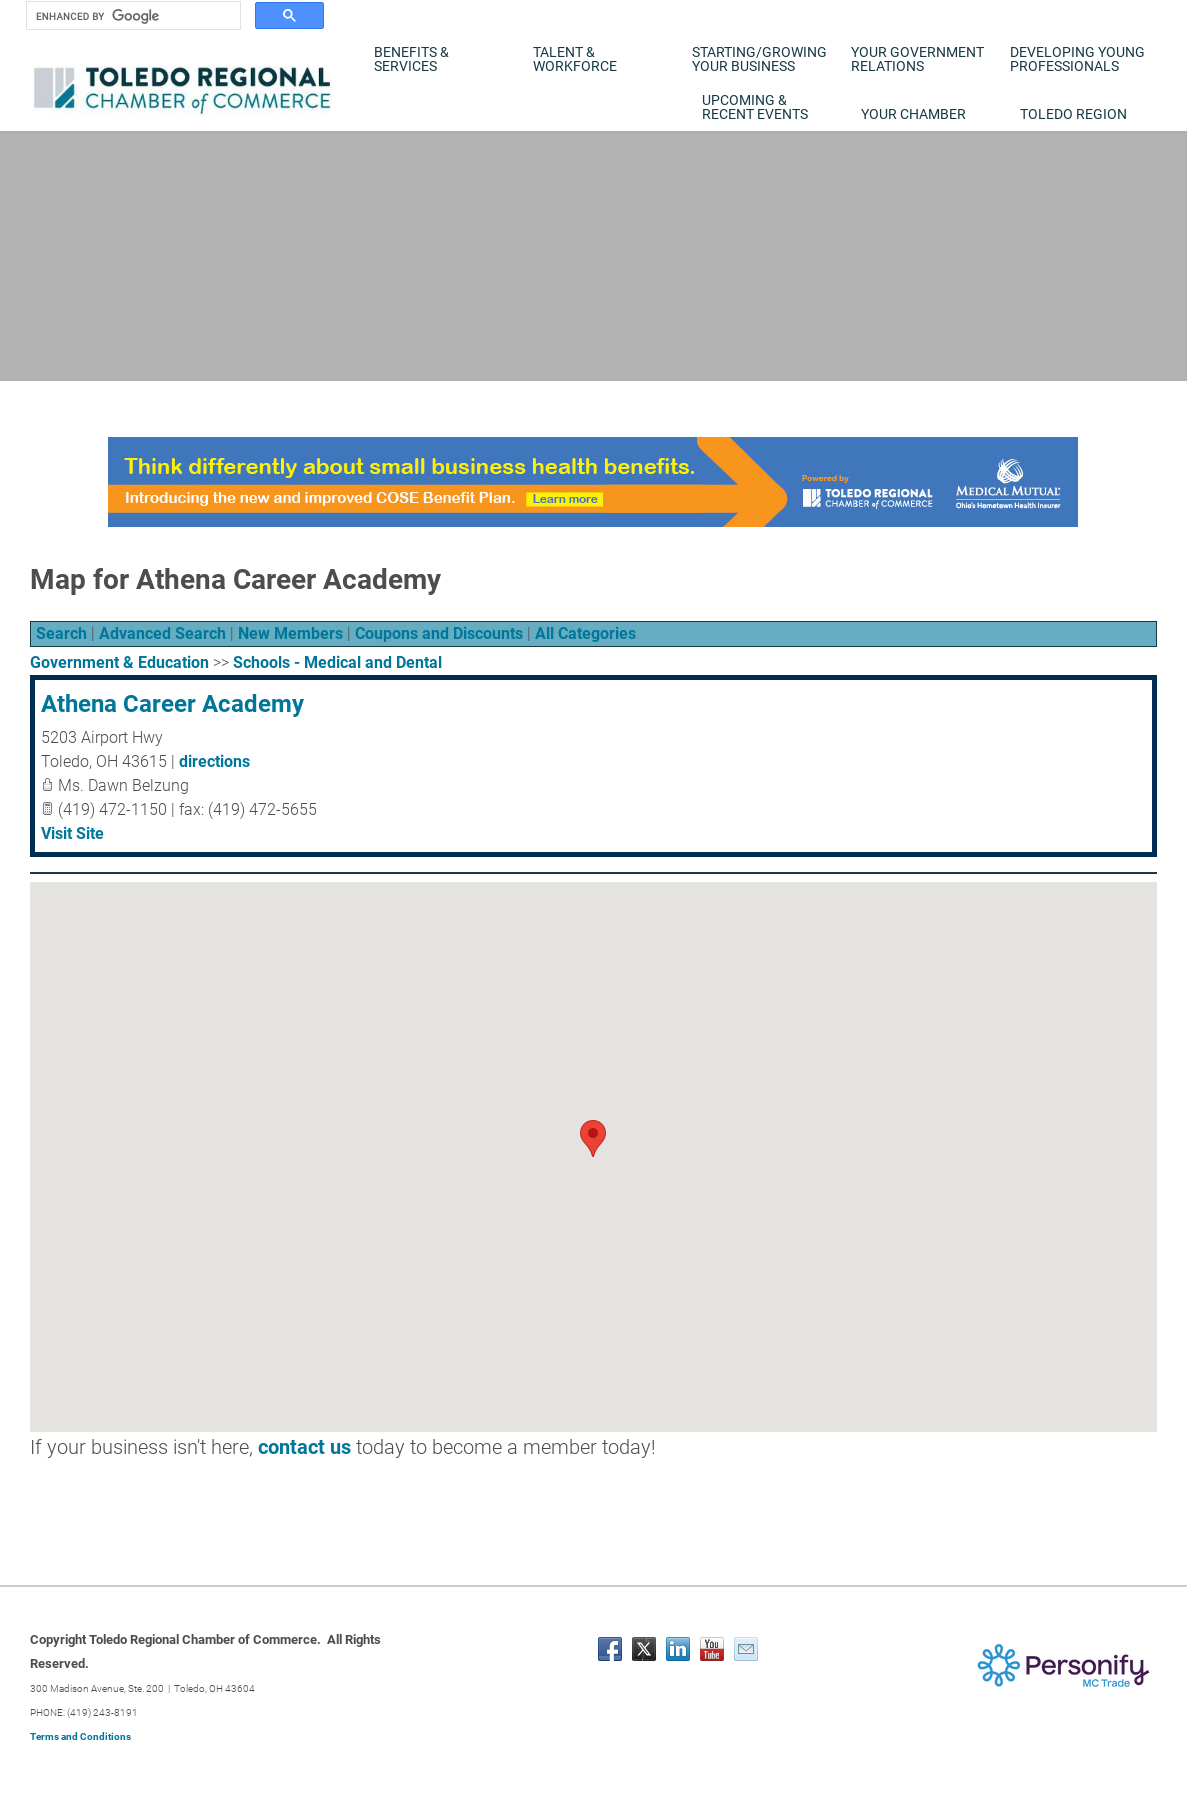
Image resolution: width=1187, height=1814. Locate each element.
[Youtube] (712, 1649)
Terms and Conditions (80, 1736)
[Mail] (746, 1649)
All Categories (585, 633)
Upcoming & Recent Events (755, 107)
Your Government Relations (917, 59)
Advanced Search (162, 633)
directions (214, 761)
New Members (290, 633)
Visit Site (72, 833)
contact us (304, 1447)
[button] (593, 1138)
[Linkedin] (678, 1649)
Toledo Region (1073, 114)
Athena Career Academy (172, 704)
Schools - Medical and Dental (337, 662)
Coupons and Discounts (439, 633)
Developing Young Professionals (1077, 59)
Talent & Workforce (575, 59)
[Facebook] (610, 1649)
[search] (131, 16)
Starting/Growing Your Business (759, 59)
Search (61, 633)
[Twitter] (644, 1649)
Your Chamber (913, 114)
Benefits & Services (411, 59)
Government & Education (119, 662)
